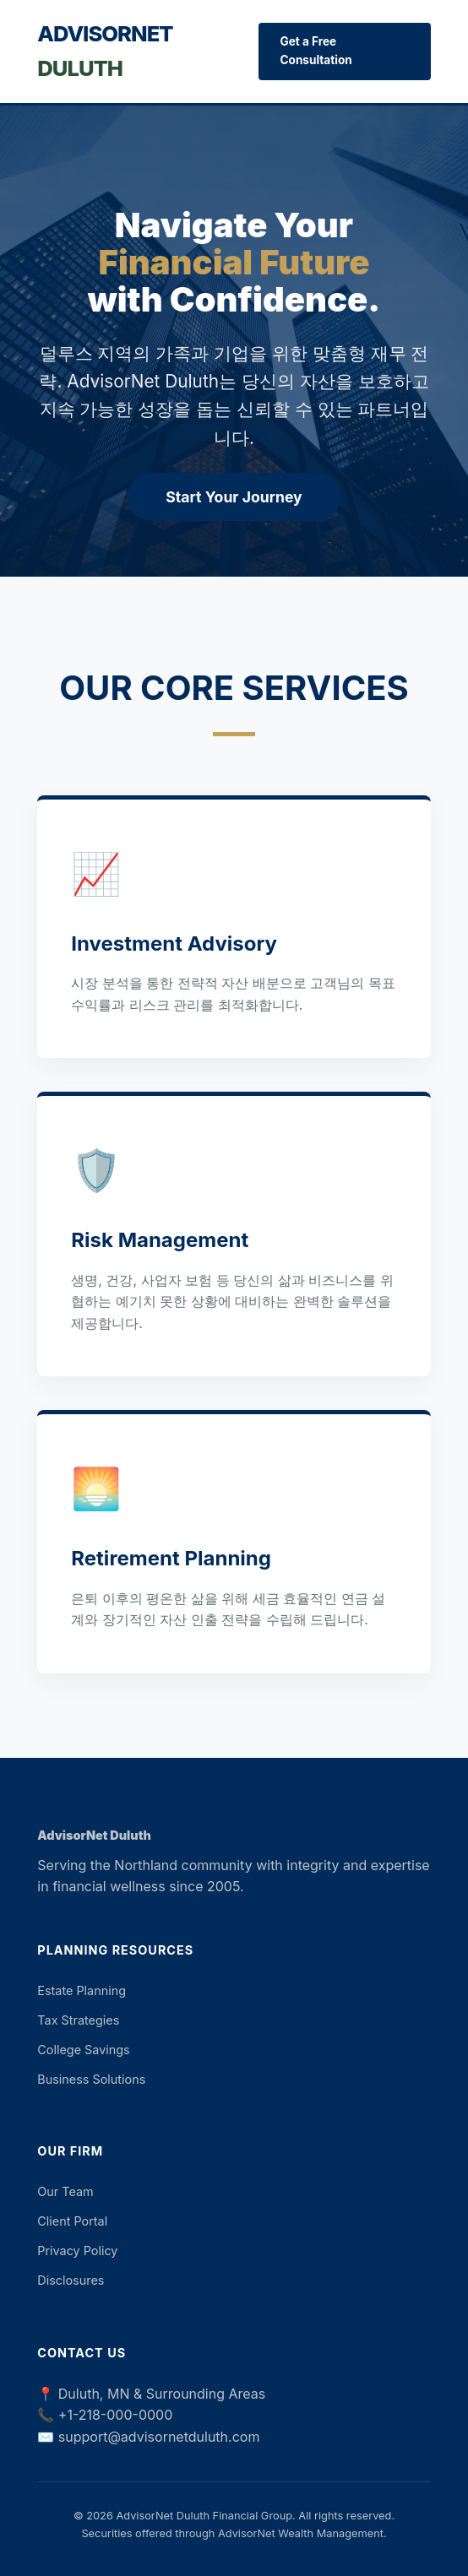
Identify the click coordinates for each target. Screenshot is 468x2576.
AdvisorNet (104, 50)
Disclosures (70, 2280)
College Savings (83, 2049)
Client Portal (72, 2221)
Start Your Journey (234, 497)
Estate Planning (81, 1990)
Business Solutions (91, 2079)
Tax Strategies (78, 2020)
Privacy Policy (77, 2250)
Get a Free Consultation (315, 51)
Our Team (65, 2191)
